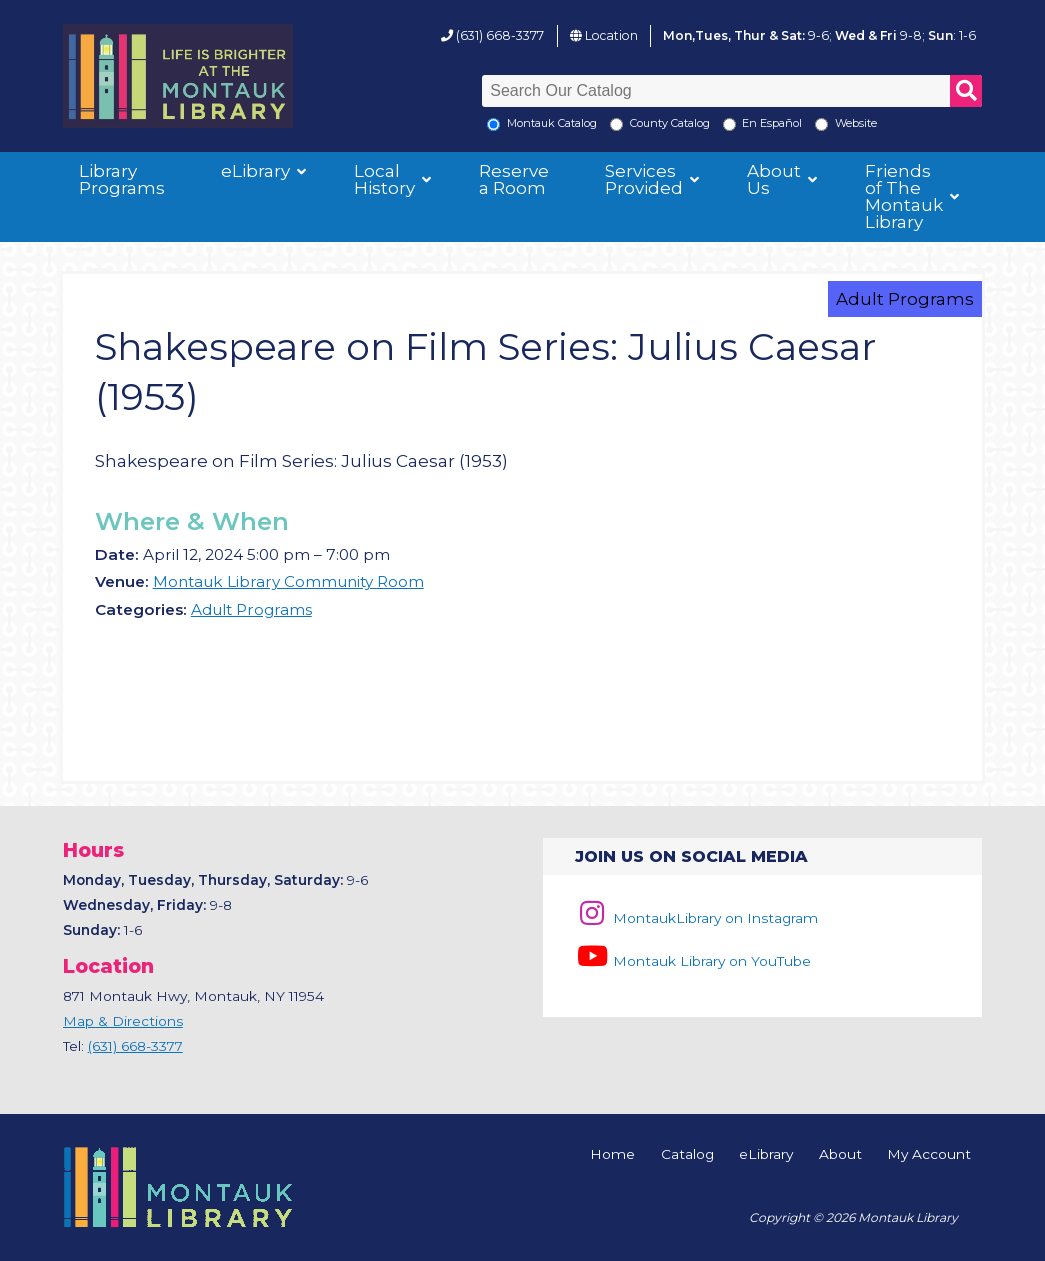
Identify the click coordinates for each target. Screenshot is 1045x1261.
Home (612, 1155)
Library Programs (122, 179)
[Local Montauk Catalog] (493, 124)
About (840, 1155)
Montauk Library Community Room (288, 581)
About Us (774, 179)
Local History (384, 179)
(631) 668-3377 (500, 35)
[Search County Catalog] (616, 124)
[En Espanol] (729, 124)
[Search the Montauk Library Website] (821, 124)
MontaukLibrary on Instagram (696, 918)
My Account (929, 1155)
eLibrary (255, 171)
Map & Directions (123, 1021)
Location (611, 35)
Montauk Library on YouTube (693, 961)
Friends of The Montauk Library (904, 196)
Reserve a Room (514, 179)
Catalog (687, 1155)
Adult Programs (905, 299)
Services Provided (644, 179)
